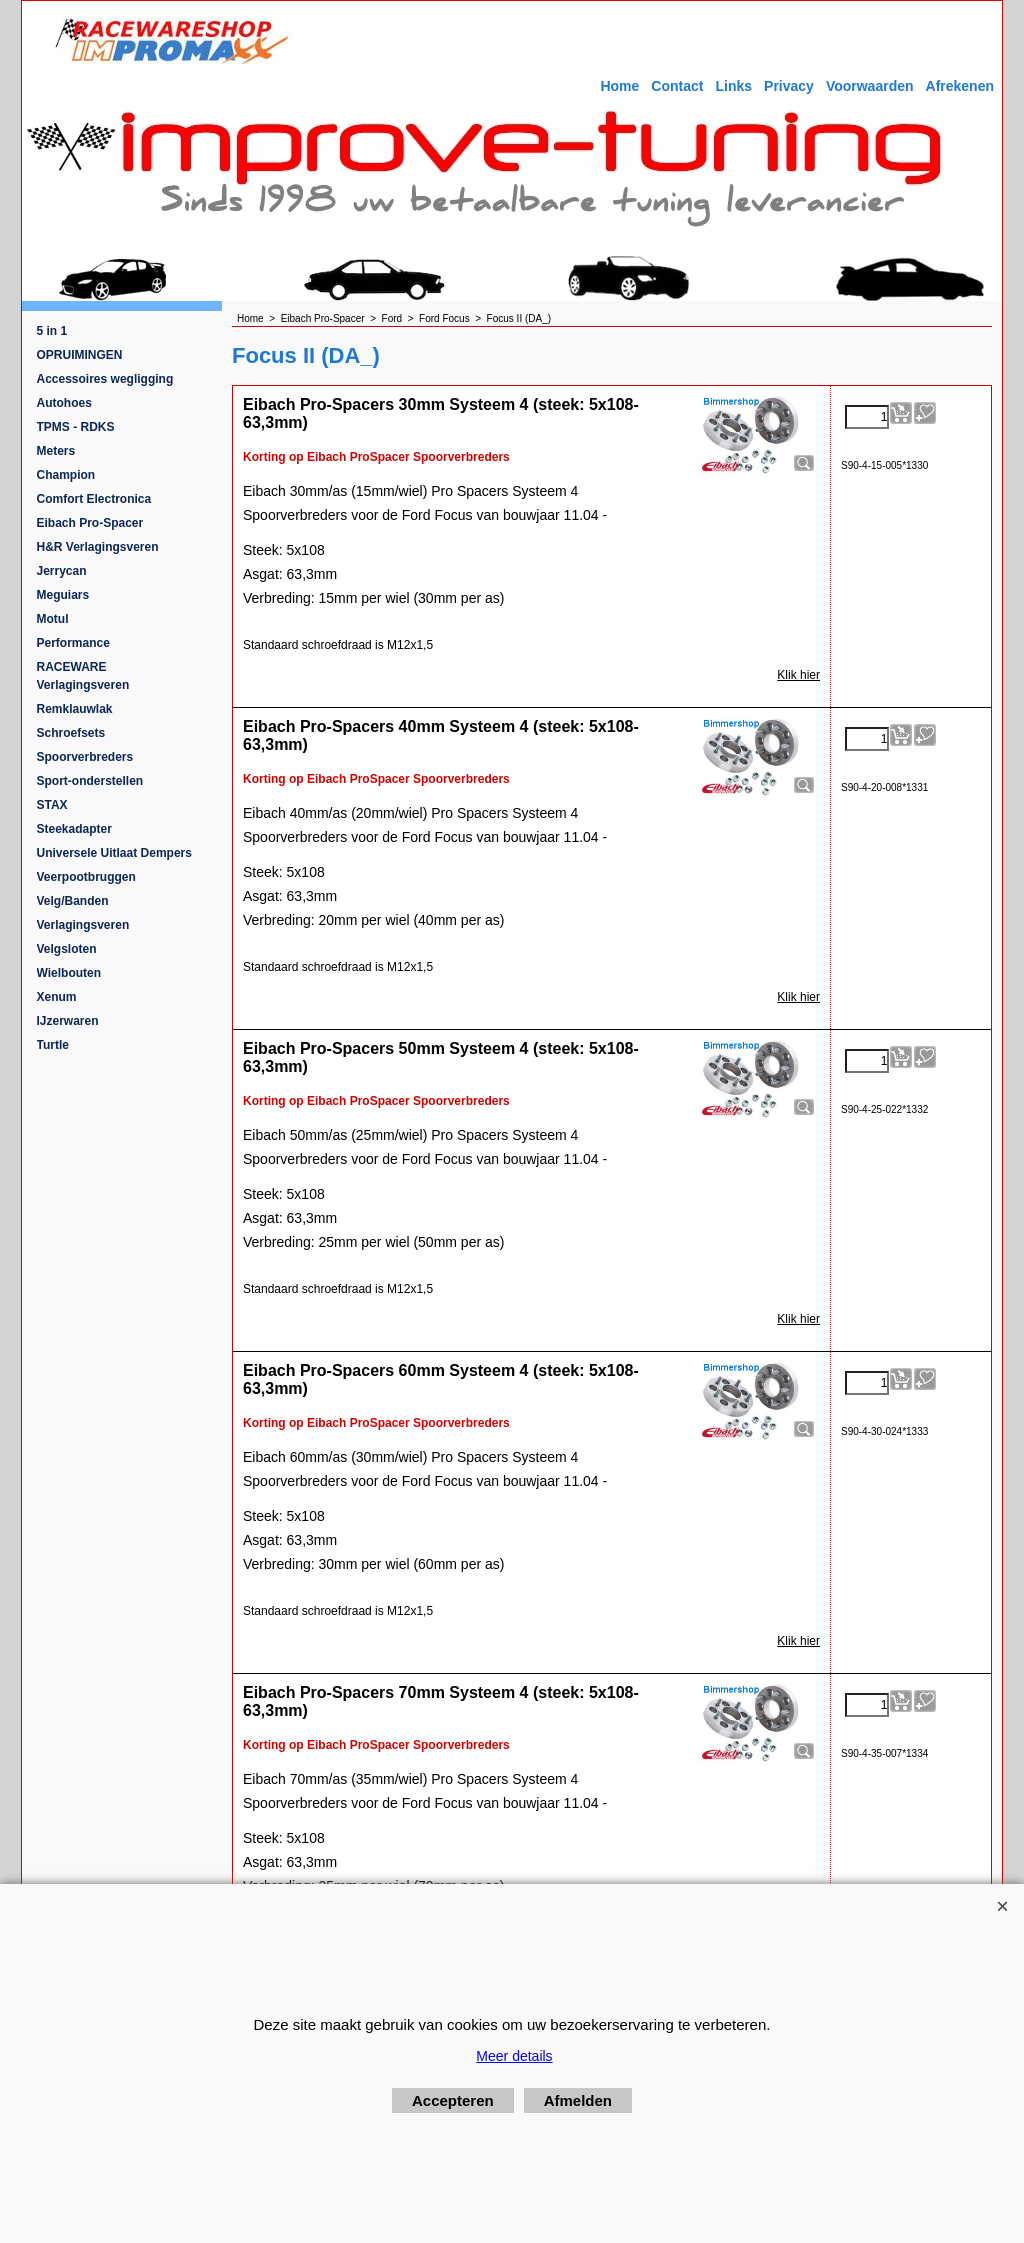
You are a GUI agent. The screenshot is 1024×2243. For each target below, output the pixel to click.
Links (733, 86)
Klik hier (798, 675)
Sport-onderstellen (90, 781)
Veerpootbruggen (86, 877)
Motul (53, 619)
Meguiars (63, 595)
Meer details (514, 2056)
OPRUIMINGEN (80, 355)
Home (619, 86)
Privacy (789, 86)
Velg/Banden (73, 901)
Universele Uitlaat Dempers (114, 853)
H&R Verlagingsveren (98, 547)
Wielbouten (69, 973)
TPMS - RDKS (76, 427)
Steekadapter (74, 829)
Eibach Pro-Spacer (90, 523)
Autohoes (64, 403)
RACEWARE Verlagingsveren (83, 676)
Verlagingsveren (83, 925)
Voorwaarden (870, 86)
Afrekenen (960, 86)
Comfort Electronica (94, 499)
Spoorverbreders (85, 757)
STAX (52, 805)
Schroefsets (71, 733)
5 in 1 (52, 331)
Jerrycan (62, 571)
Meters (56, 451)
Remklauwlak (75, 709)
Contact (677, 86)
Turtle (53, 1045)
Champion (66, 475)
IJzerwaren (68, 1021)
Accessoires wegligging (105, 379)
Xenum (57, 997)
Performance (73, 643)
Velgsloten (67, 949)
